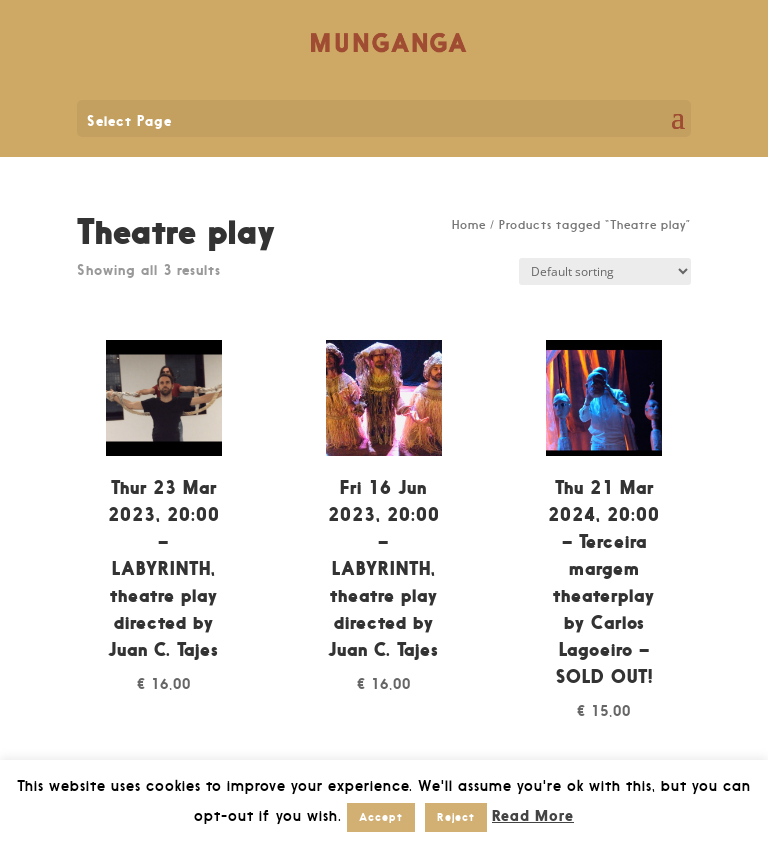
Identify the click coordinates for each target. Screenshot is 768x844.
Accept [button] (381, 817)
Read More (533, 815)
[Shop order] (605, 271)
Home (469, 225)
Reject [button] (456, 817)
